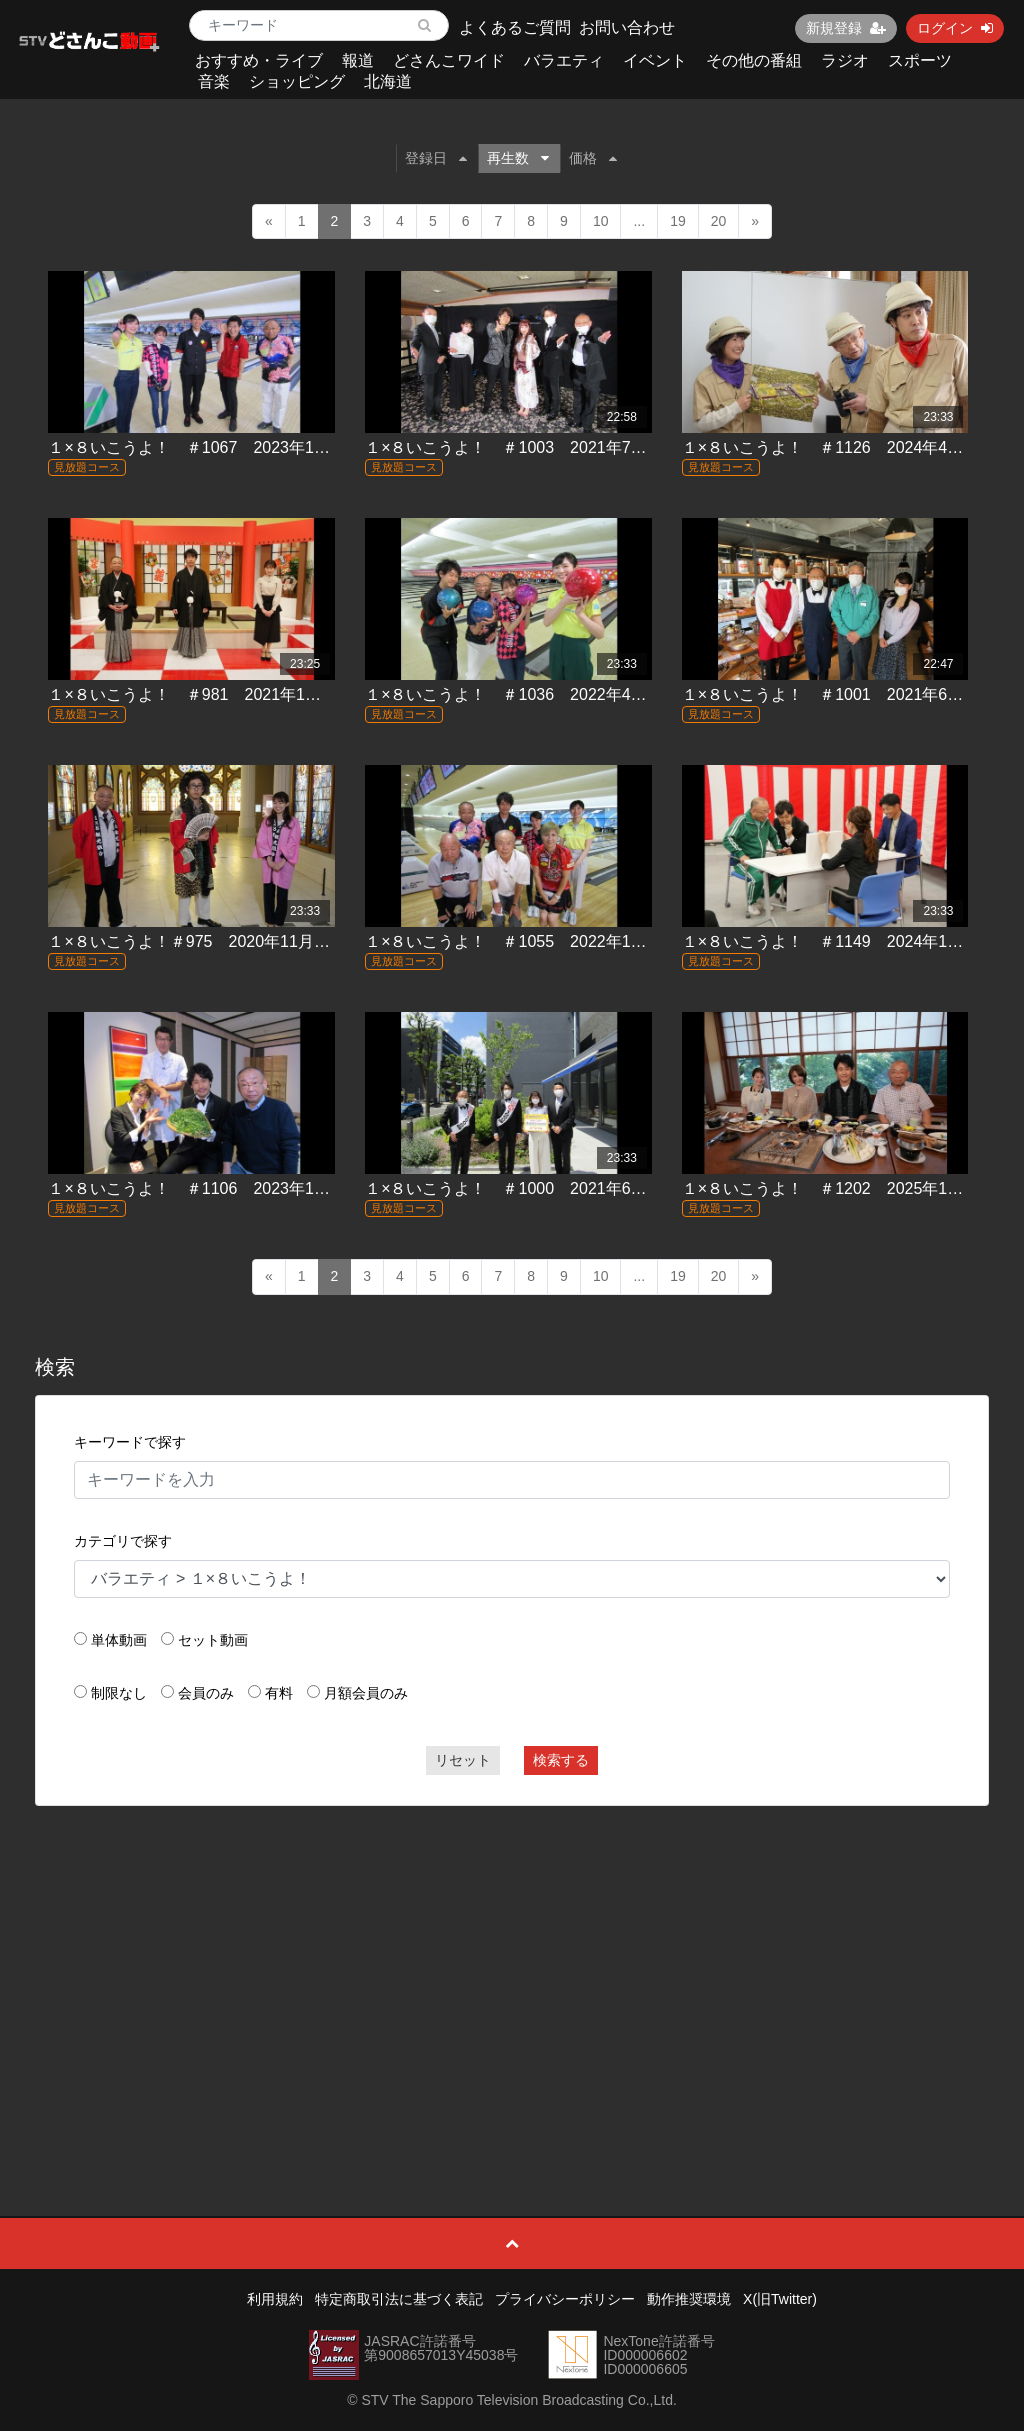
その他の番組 (754, 60)
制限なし (119, 1693)
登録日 (436, 158)
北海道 (388, 81)
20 (719, 221)
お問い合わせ (627, 27)
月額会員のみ (366, 1693)
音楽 (214, 81)
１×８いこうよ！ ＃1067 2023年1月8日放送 (217, 447)
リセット (463, 1760)
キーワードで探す (130, 1442)
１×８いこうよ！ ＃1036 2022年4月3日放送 (534, 694)
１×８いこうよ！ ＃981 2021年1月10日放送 (217, 694)
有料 (279, 1693)
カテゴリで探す (123, 1541)
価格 (593, 158)
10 (601, 221)
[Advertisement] (512, 1966)
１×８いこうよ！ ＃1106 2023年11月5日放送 (221, 1188)
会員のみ (206, 1693)
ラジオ (845, 60)
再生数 (518, 158)
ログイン (955, 28)
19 (678, 221)
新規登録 (846, 28)
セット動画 (213, 1640)
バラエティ (564, 60)
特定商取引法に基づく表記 (399, 2299)
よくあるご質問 (515, 27)
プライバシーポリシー (565, 2299)
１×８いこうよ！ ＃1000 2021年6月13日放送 (538, 1188)
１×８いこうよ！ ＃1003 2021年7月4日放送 (534, 447)
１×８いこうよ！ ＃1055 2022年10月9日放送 (538, 941)
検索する (561, 1760)
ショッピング (297, 81)
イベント (655, 60)
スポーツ (920, 60)
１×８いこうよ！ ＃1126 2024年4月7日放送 (851, 447)
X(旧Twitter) (780, 2299)
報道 (358, 60)
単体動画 (119, 1640)
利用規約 (275, 2299)
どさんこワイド (449, 60)
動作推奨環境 (689, 2299)
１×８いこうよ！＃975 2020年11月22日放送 (213, 941)
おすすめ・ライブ (259, 60)
